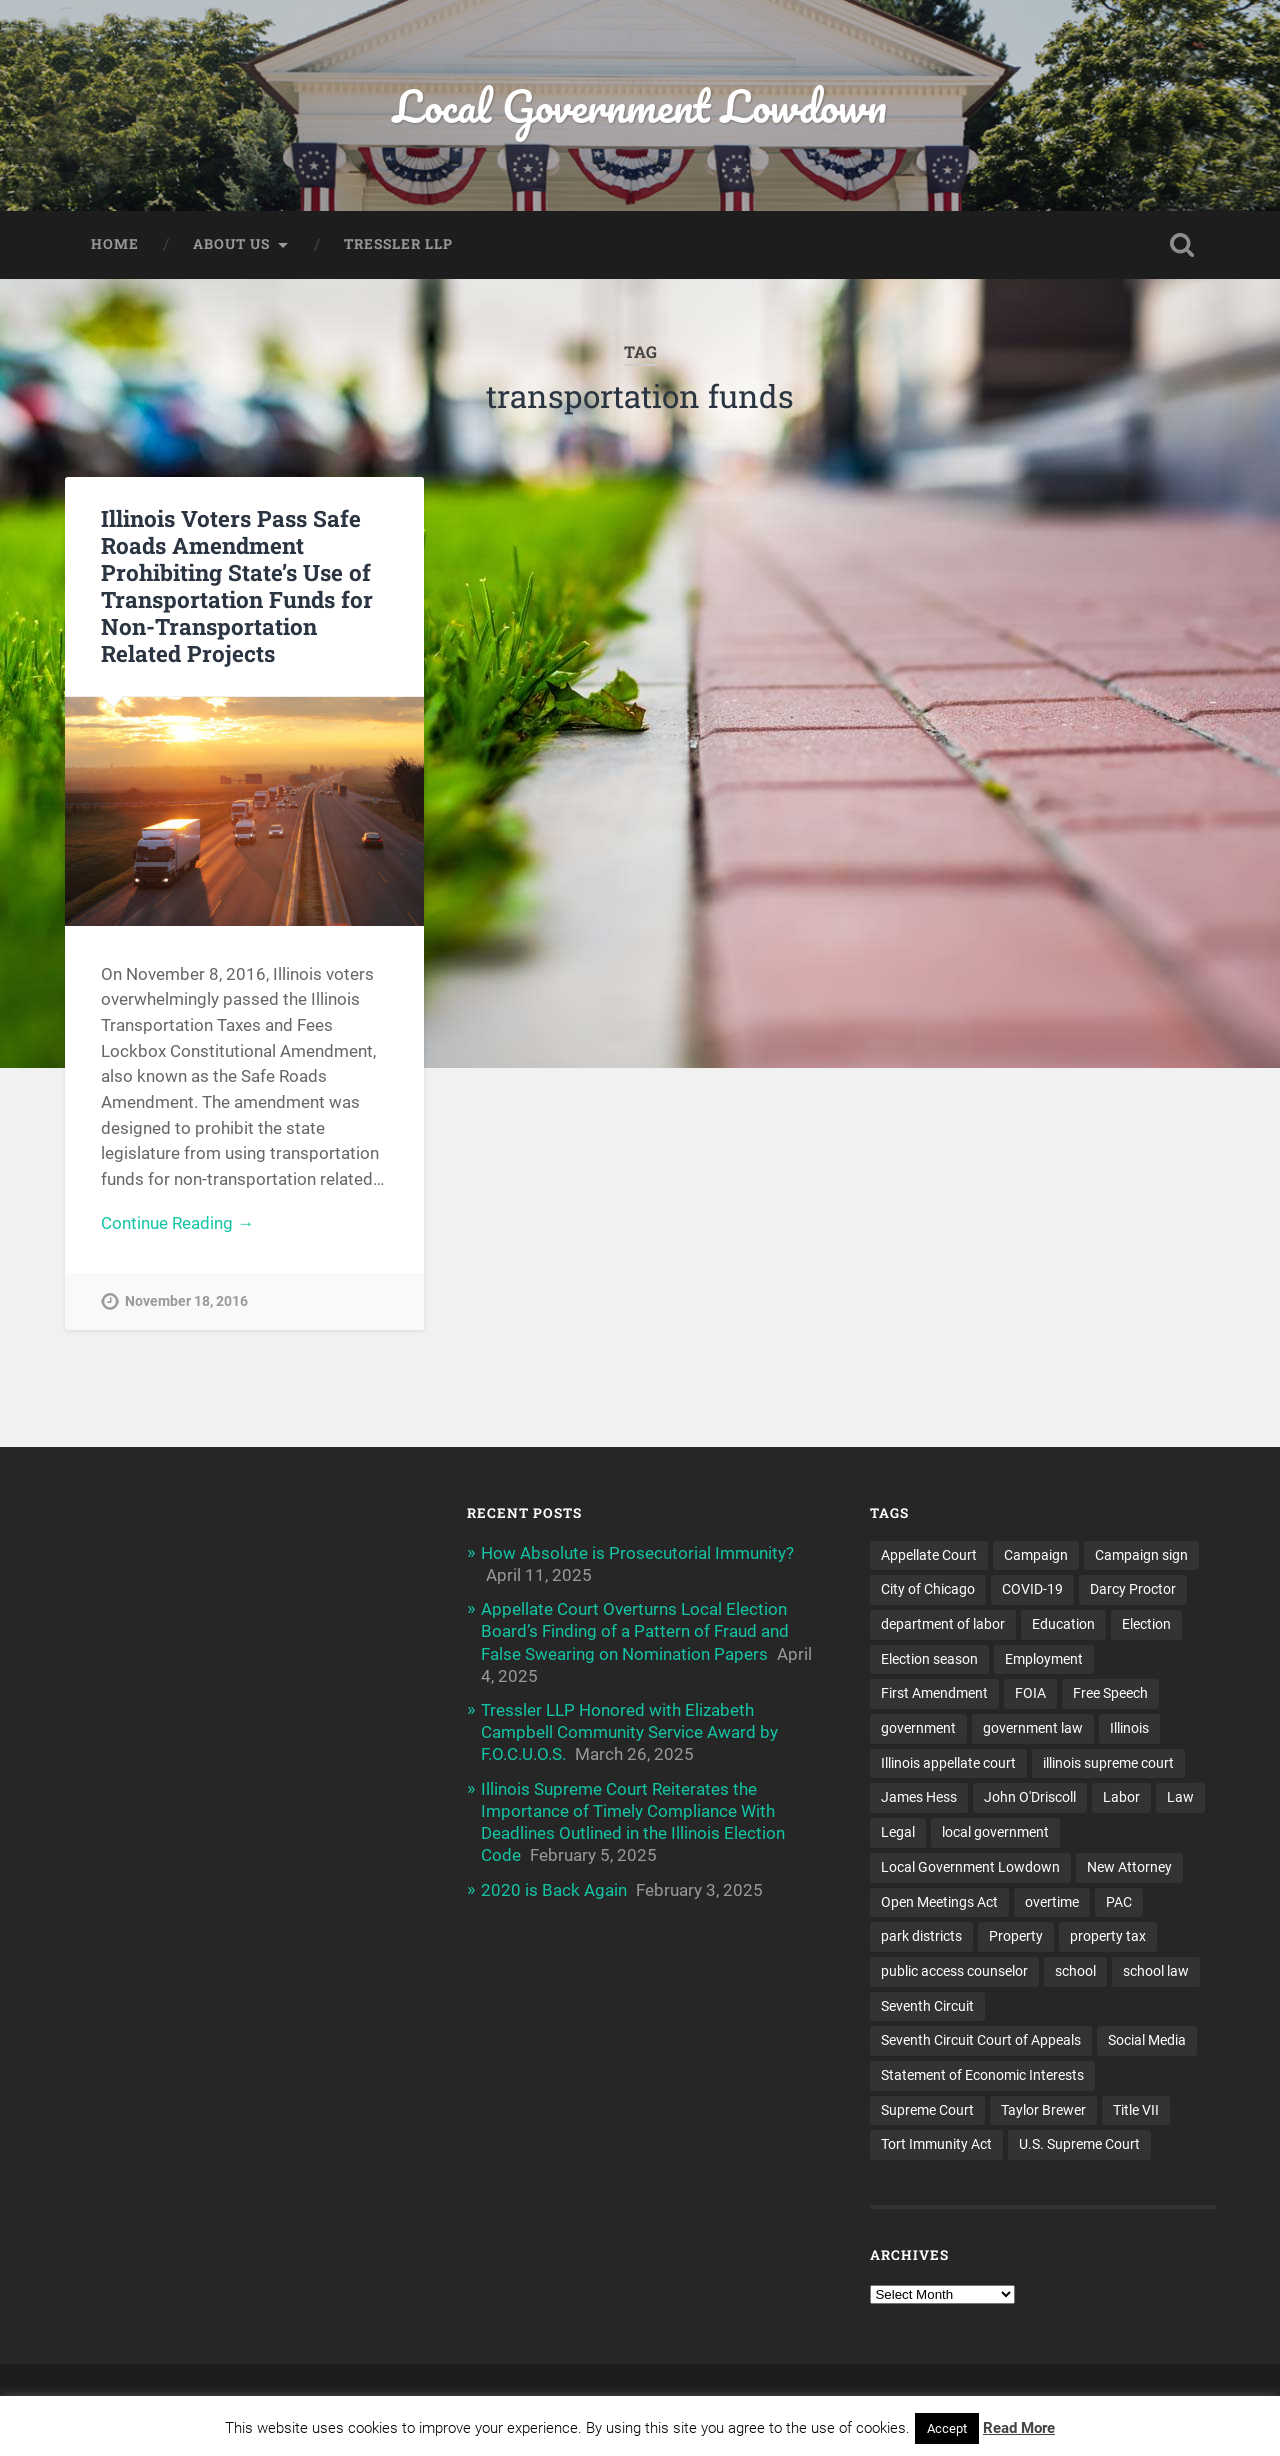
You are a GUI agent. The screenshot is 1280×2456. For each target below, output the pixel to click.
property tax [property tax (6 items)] (1108, 1936)
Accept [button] (947, 2428)
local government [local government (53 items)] (995, 1832)
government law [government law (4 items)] (1033, 1728)
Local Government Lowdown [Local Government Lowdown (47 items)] (970, 1867)
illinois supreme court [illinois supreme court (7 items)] (1108, 1763)
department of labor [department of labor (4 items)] (943, 1624)
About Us (231, 244)
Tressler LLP (398, 244)
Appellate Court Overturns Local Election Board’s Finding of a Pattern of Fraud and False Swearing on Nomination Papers (635, 1631)
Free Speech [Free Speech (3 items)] (1110, 1693)
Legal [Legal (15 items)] (898, 1832)
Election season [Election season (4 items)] (929, 1659)
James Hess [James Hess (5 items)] (919, 1797)
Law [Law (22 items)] (1180, 1797)
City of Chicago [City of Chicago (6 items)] (928, 1589)
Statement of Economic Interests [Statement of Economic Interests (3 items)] (982, 2075)
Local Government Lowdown (640, 105)
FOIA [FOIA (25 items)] (1030, 1693)
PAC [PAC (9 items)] (1119, 1902)
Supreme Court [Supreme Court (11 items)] (927, 2110)
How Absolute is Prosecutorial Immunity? (637, 1553)
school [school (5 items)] (1075, 1971)
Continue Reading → (177, 1223)
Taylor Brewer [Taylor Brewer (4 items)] (1043, 2110)
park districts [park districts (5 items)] (921, 1936)
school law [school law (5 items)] (1156, 1971)
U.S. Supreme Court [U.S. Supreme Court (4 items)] (1079, 2144)
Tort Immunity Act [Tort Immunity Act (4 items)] (936, 2144)
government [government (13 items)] (918, 1728)
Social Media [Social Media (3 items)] (1147, 2040)
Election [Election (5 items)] (1146, 1624)
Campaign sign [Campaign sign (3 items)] (1141, 1555)
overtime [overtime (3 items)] (1052, 1902)
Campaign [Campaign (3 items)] (1036, 1555)
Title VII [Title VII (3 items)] (1136, 2110)
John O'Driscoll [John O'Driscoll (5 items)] (1030, 1797)
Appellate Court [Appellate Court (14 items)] (929, 1555)
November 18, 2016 (186, 1301)
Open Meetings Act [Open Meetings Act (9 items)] (939, 1902)
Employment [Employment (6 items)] (1044, 1659)
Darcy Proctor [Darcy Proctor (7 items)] (1133, 1589)
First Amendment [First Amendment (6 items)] (934, 1693)
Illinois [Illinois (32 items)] (1129, 1728)
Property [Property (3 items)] (1016, 1936)
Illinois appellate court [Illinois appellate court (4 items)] (948, 1763)
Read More (1019, 2428)
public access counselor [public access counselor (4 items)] (954, 1971)
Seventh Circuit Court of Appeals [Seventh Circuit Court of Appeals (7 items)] (981, 2040)
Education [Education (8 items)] (1063, 1624)
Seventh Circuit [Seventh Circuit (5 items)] (927, 2006)
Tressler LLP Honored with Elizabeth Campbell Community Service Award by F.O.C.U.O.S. (629, 1732)
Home (115, 244)
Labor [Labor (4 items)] (1121, 1797)
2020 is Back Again (554, 1890)
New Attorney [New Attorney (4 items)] (1129, 1867)
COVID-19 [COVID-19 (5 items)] (1032, 1589)
